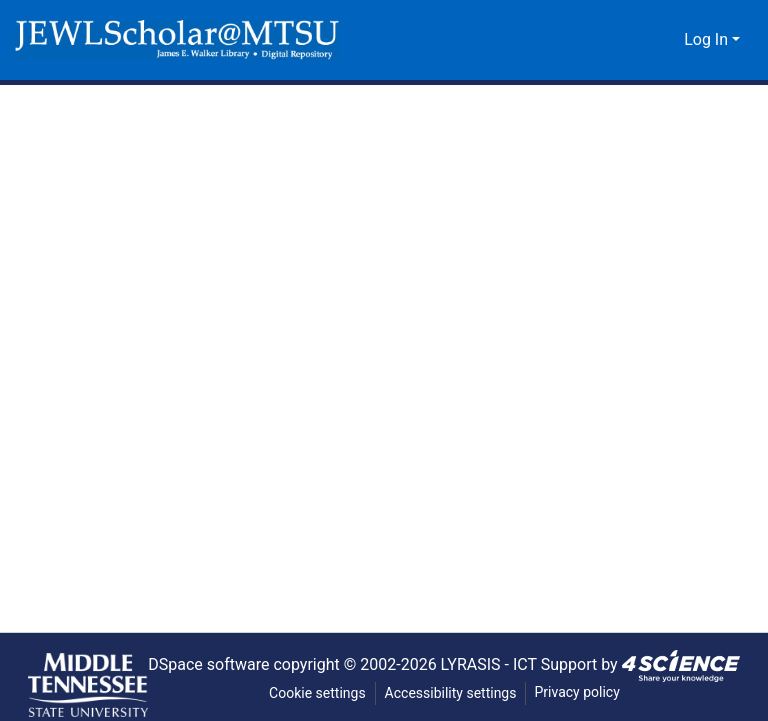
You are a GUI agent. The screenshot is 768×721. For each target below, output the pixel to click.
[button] (177, 40)
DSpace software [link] (201, 664)
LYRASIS (474, 664)
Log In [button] (708, 40)
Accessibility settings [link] (451, 693)
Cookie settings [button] (316, 693)
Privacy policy (579, 692)
